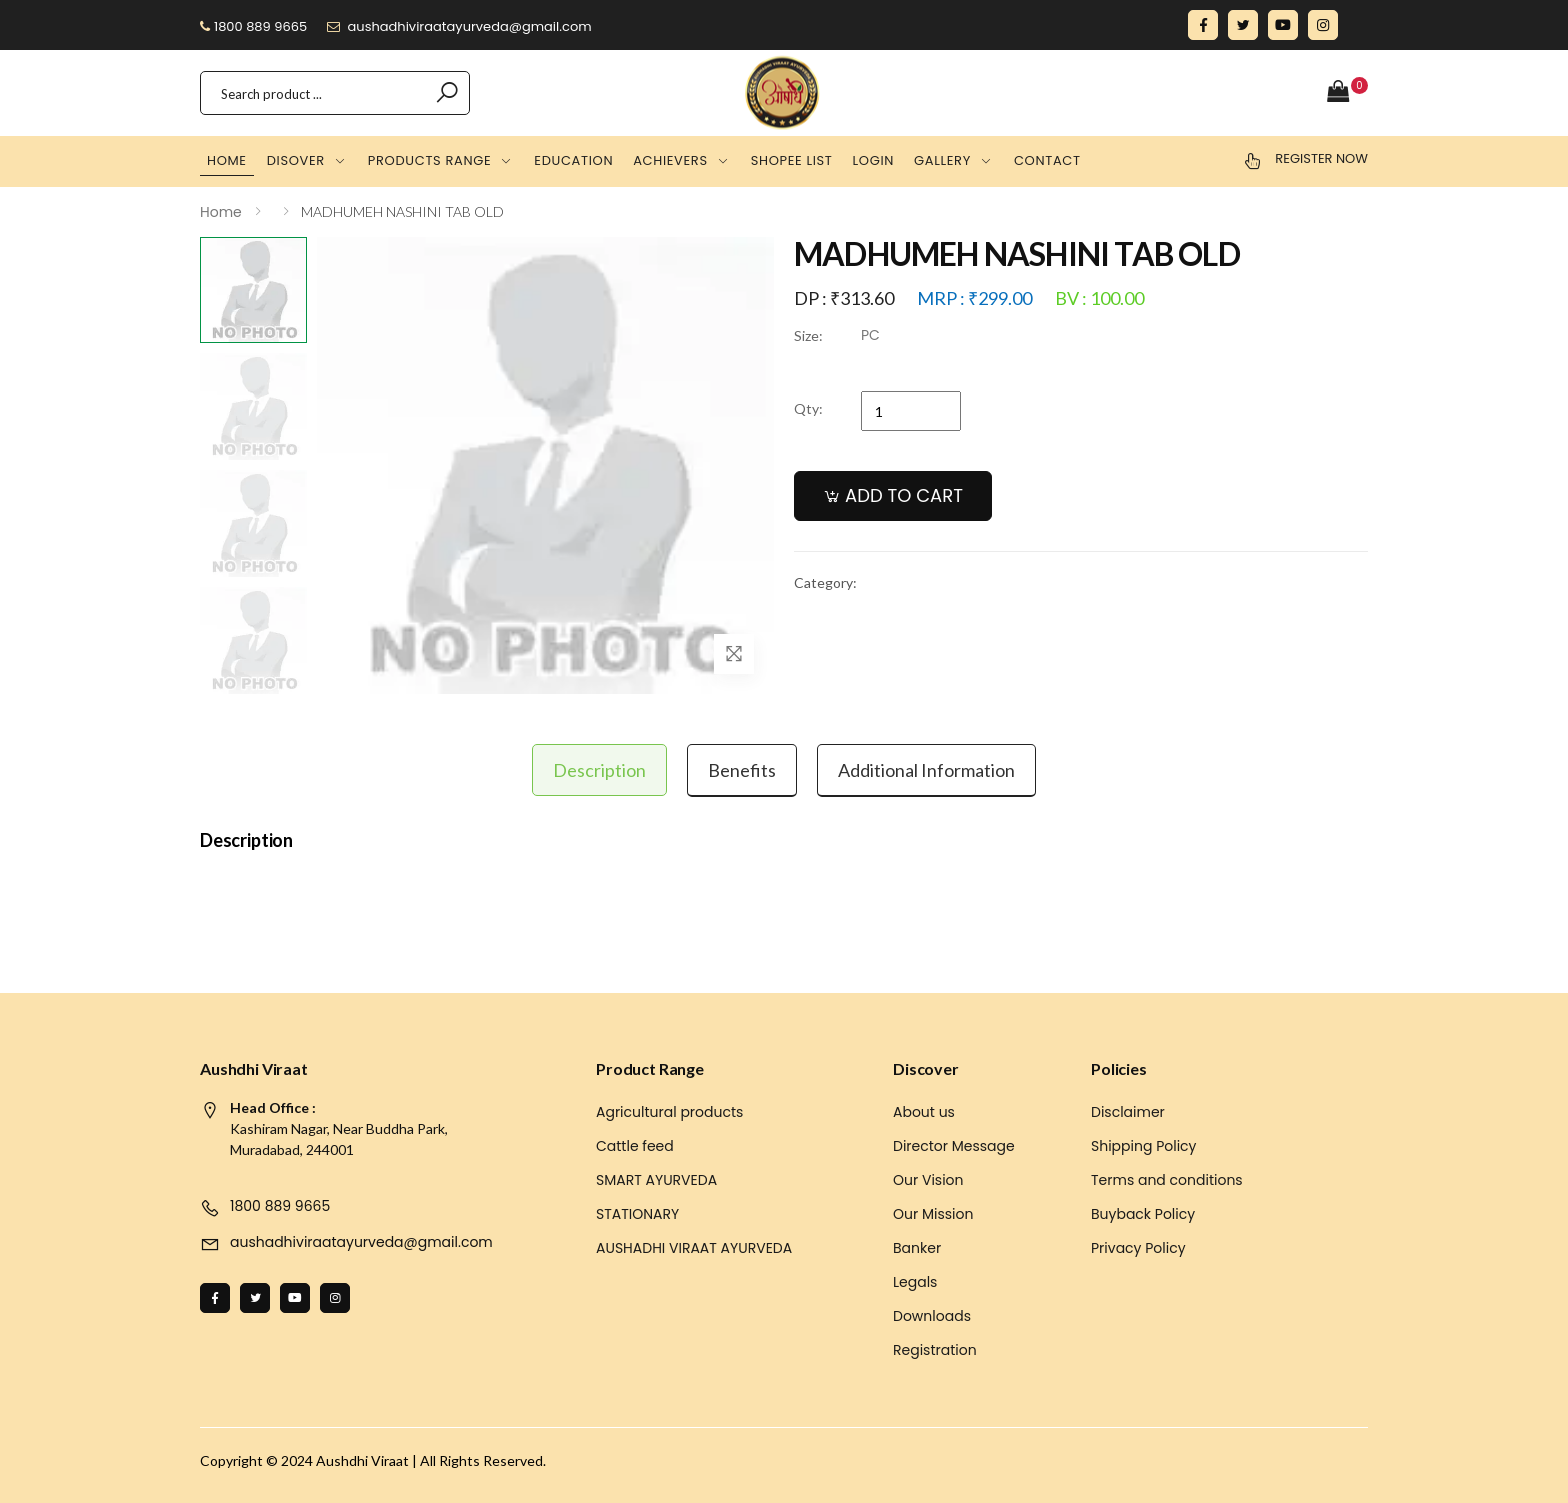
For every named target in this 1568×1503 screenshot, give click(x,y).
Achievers (670, 160)
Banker (917, 1248)
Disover (296, 160)
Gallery (942, 160)
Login (874, 160)
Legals (915, 1282)
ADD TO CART (904, 495)
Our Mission (933, 1214)
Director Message (954, 1146)
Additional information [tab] (926, 770)
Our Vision (928, 1180)
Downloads (932, 1316)
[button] (1347, 92)
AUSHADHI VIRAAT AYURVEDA (694, 1248)
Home (227, 160)
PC (870, 335)
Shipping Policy (1144, 1146)
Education (573, 160)
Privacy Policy (1138, 1248)
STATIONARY (637, 1214)
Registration (935, 1350)
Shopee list (792, 160)
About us (924, 1112)
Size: (808, 335)
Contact (1047, 160)
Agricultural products (669, 1112)
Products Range (429, 160)
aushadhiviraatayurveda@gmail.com (459, 26)
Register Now (1321, 158)
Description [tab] (599, 770)
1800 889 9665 (253, 26)
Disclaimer (1128, 1112)
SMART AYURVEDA (656, 1180)
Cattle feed (635, 1146)
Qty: (808, 408)
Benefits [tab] (742, 770)
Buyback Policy (1143, 1214)
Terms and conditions (1167, 1180)
